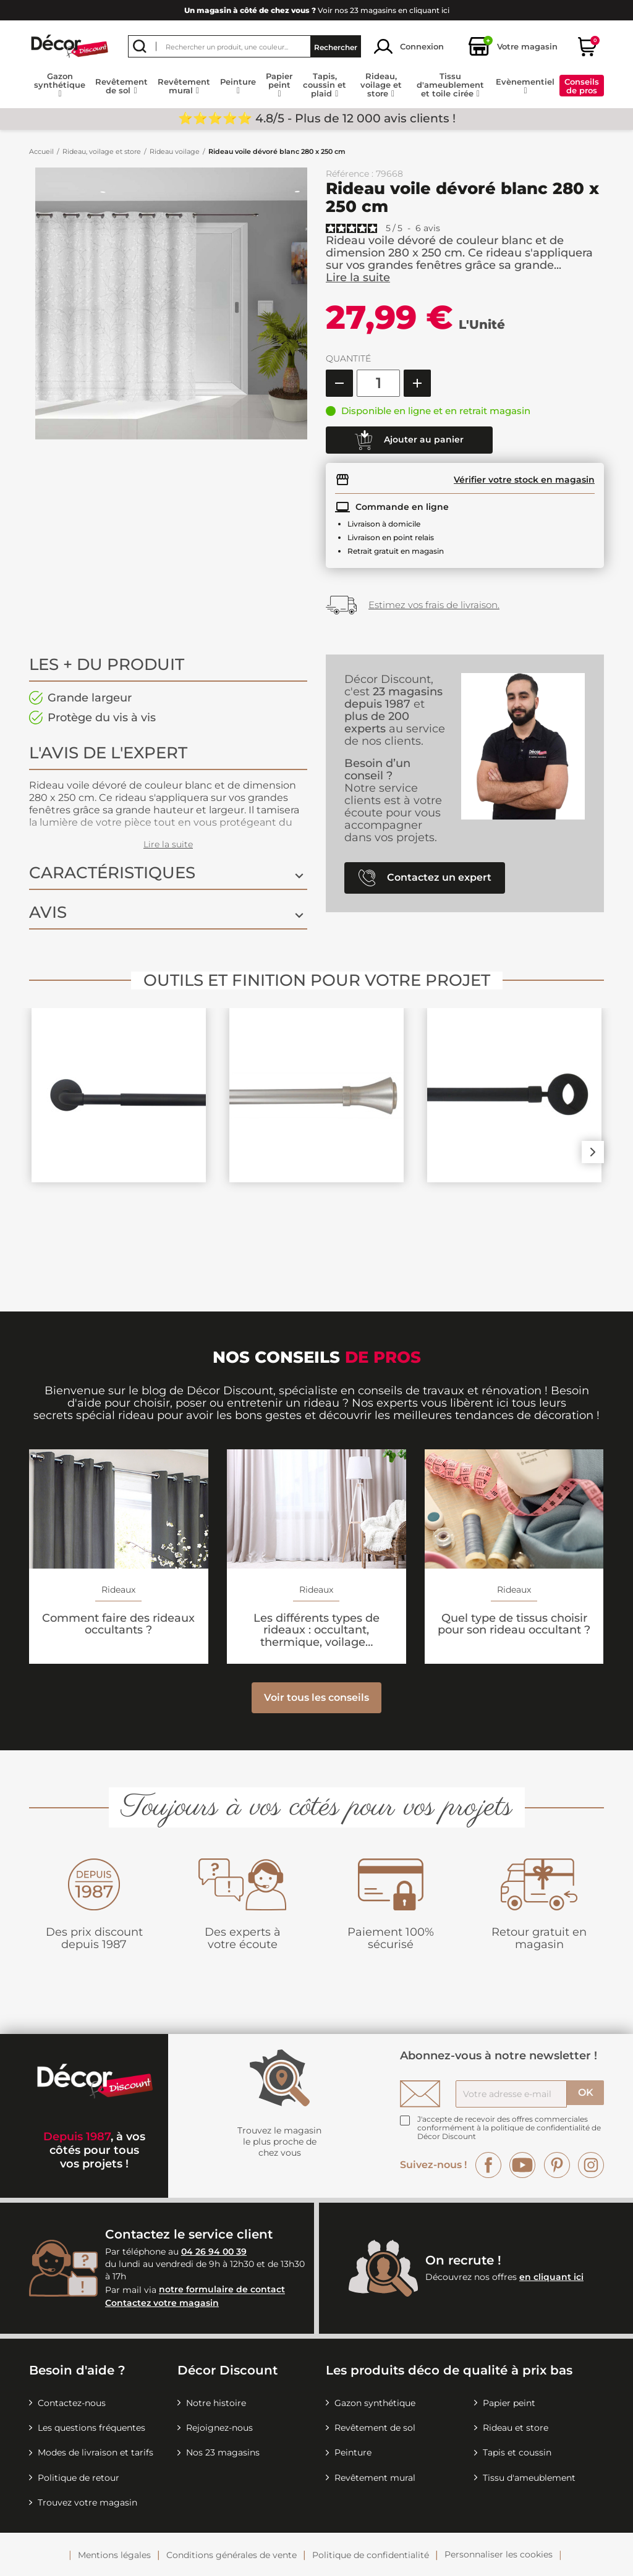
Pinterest (557, 2165)
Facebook (488, 2165)
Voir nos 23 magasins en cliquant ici (316, 10)
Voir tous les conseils (316, 1697)
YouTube (522, 2165)
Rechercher (335, 46)
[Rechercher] (244, 46)
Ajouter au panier (409, 440)
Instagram (591, 2165)
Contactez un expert (425, 878)
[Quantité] (378, 383)
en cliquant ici (551, 2276)
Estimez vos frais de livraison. (433, 605)
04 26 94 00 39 (214, 2251)
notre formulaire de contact (222, 2289)
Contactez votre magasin (162, 2302)
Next (593, 1152)
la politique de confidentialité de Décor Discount (509, 2132)
